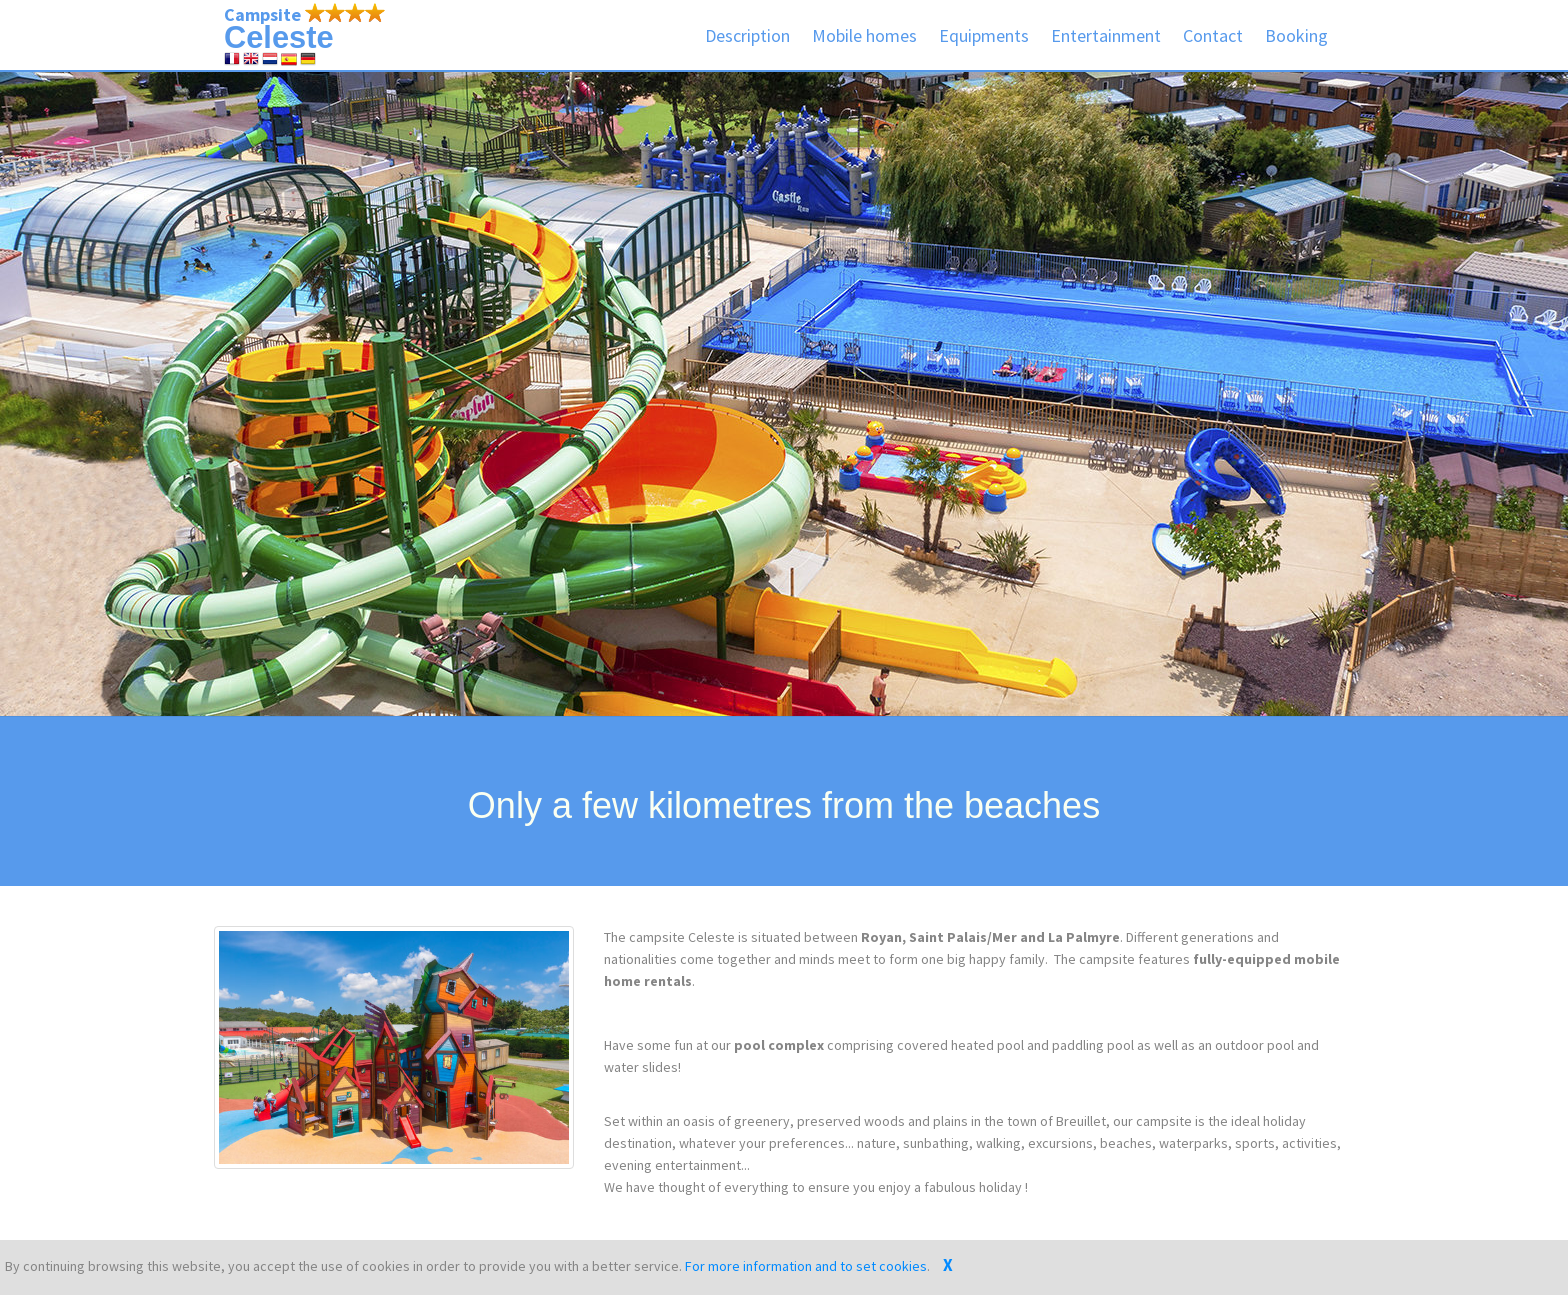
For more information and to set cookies (806, 1266)
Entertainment (1106, 35)
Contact (1213, 35)
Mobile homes (864, 35)
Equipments (984, 35)
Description (747, 35)
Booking (1296, 35)
